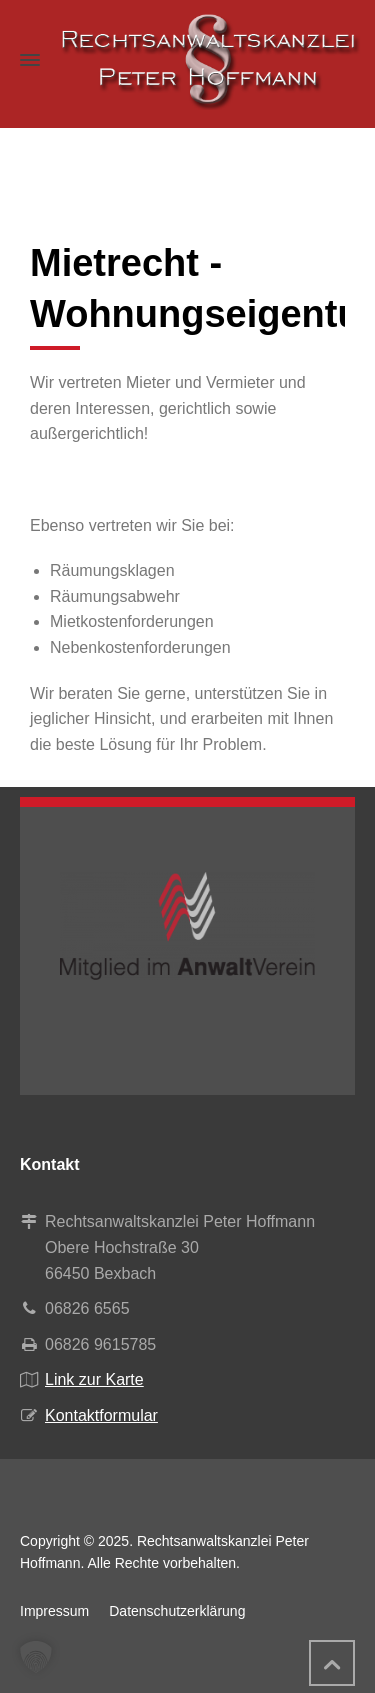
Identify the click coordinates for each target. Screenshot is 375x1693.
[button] (36, 1657)
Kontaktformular (101, 1415)
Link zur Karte (94, 1379)
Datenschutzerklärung (177, 1611)
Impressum (54, 1611)
